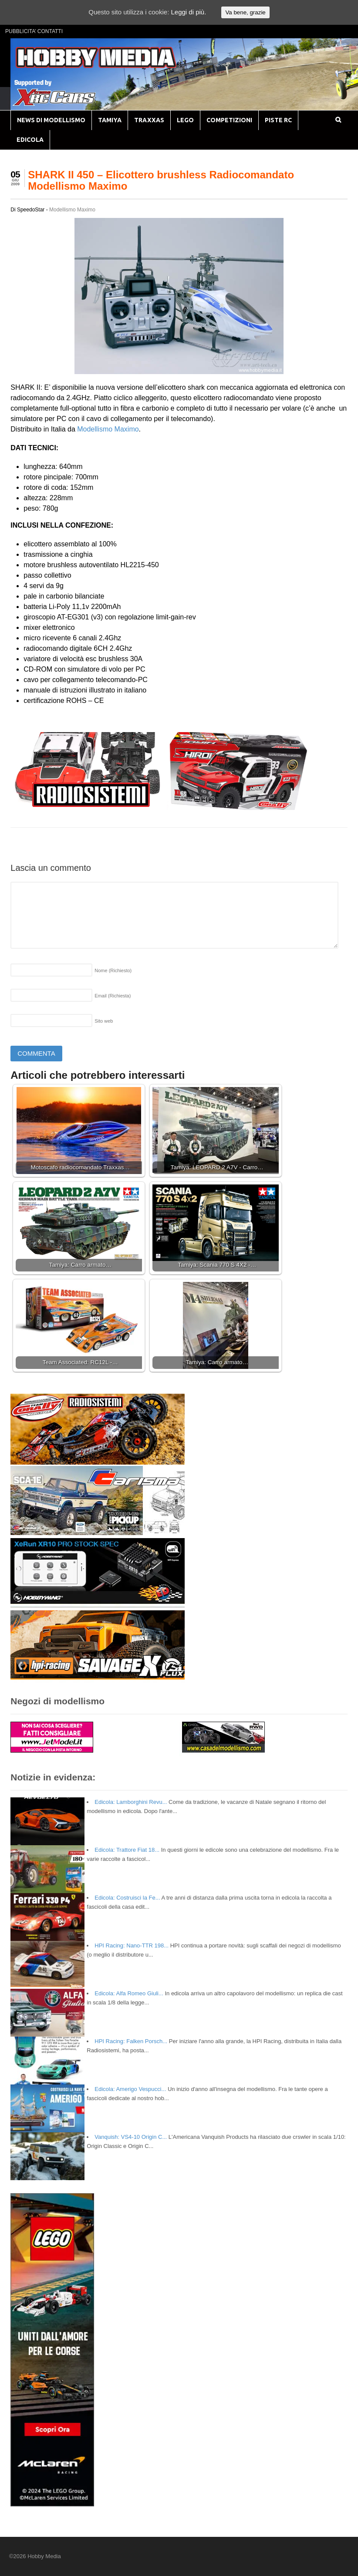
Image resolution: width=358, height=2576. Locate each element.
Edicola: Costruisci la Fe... (127, 1897)
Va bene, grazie (245, 12)
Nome (113, 970)
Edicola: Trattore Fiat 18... (127, 1850)
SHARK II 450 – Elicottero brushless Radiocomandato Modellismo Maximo (161, 180)
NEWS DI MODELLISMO (51, 120)
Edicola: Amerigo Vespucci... (130, 2089)
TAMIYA (110, 120)
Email (113, 995)
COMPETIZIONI (229, 120)
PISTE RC (278, 120)
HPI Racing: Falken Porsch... (131, 2041)
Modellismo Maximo (72, 210)
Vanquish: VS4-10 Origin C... (131, 2137)
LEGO (185, 120)
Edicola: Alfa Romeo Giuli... (129, 1993)
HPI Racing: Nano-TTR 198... (132, 1945)
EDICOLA (30, 139)
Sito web (104, 1021)
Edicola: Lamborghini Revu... (131, 1802)
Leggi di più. (188, 12)
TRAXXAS (149, 120)
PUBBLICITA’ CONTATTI (34, 31)
